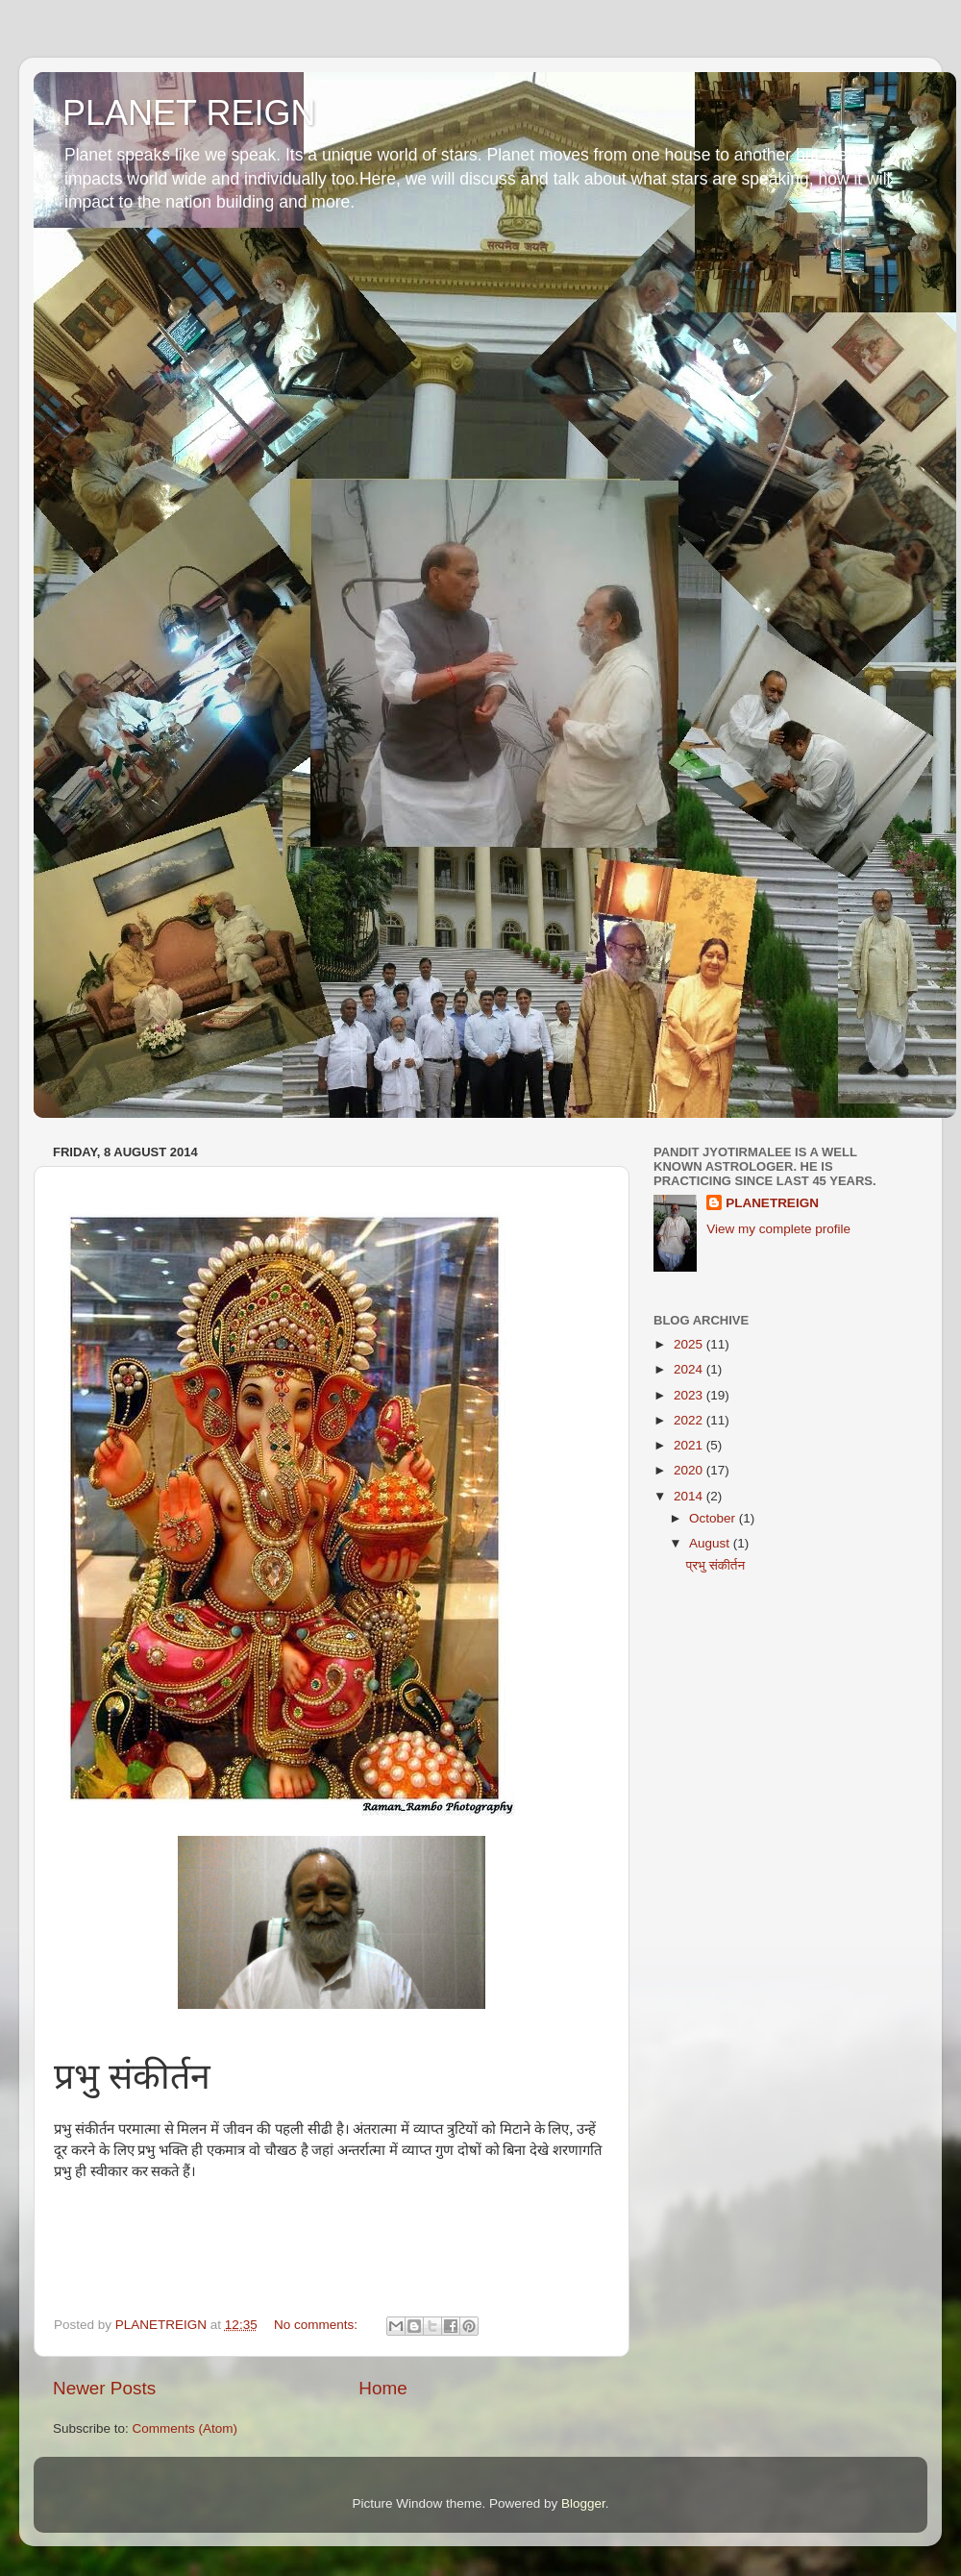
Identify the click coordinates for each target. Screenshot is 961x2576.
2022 (690, 1420)
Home (382, 2388)
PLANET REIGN (188, 113)
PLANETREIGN (772, 1203)
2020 (690, 1470)
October (714, 1518)
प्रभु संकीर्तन (715, 1565)
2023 (690, 1395)
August (711, 1543)
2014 (690, 1496)
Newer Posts (104, 2388)
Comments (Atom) (185, 2428)
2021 (690, 1445)
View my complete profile (778, 1229)
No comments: (317, 2324)
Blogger (583, 2503)
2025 (690, 1344)
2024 (690, 1369)
